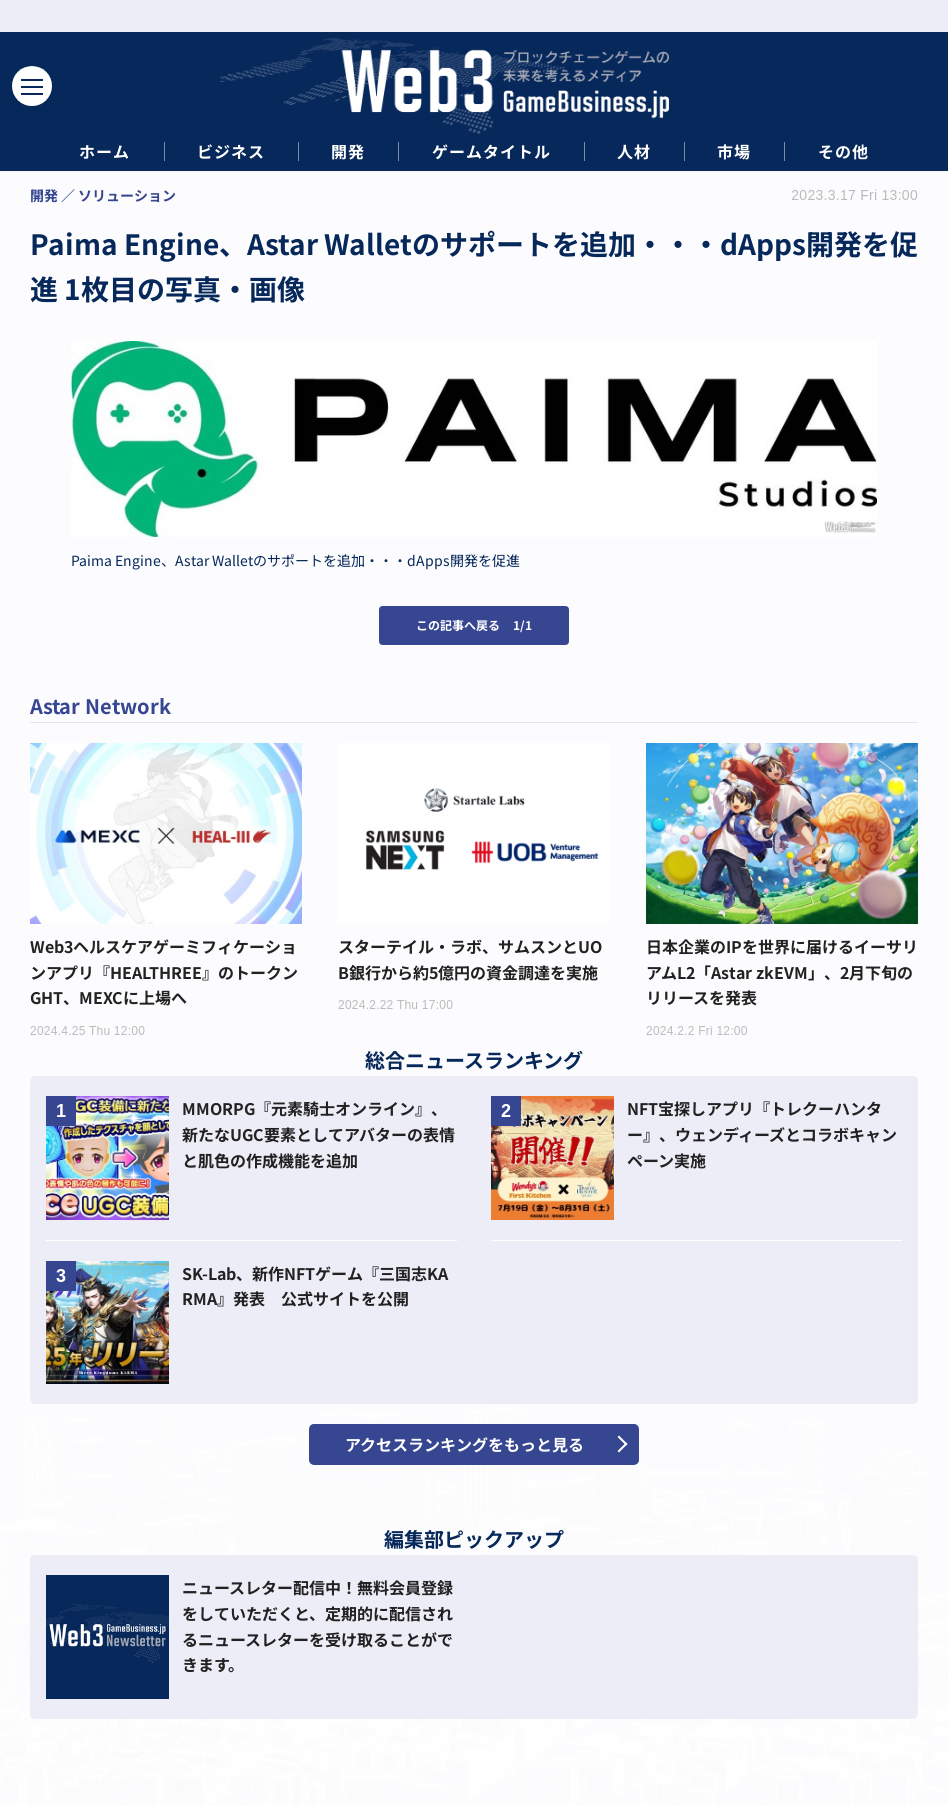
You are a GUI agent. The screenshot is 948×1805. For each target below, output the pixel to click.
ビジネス (231, 151)
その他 (843, 151)
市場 (734, 151)
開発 (348, 151)
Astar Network (100, 705)
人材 (634, 151)
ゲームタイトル (491, 151)
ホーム (104, 151)
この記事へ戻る (474, 624)
